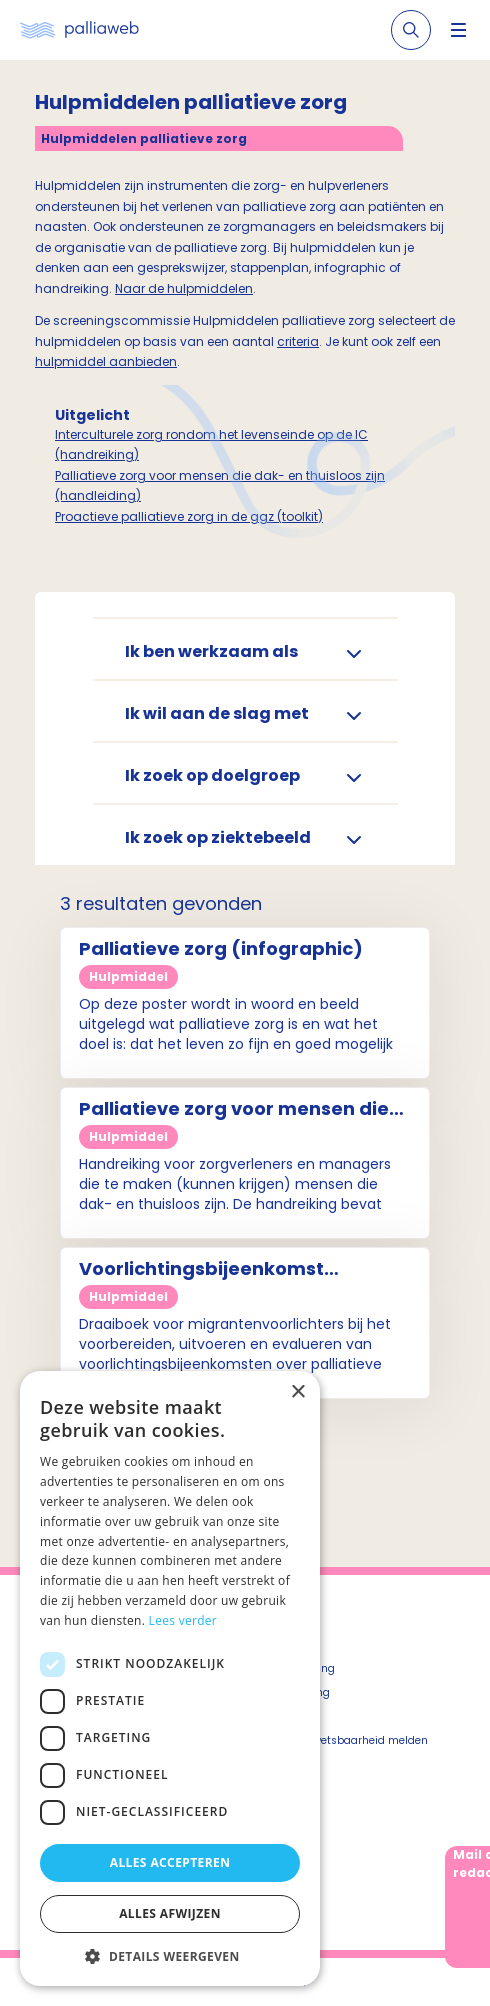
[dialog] (170, 1678)
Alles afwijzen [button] (170, 1913)
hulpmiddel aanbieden (106, 361)
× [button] (297, 1392)
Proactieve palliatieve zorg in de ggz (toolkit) (189, 516)
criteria (298, 341)
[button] (170, 1956)
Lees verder (183, 1620)
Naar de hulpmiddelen (184, 288)
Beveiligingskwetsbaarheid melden (336, 1740)
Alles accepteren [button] (170, 1862)
